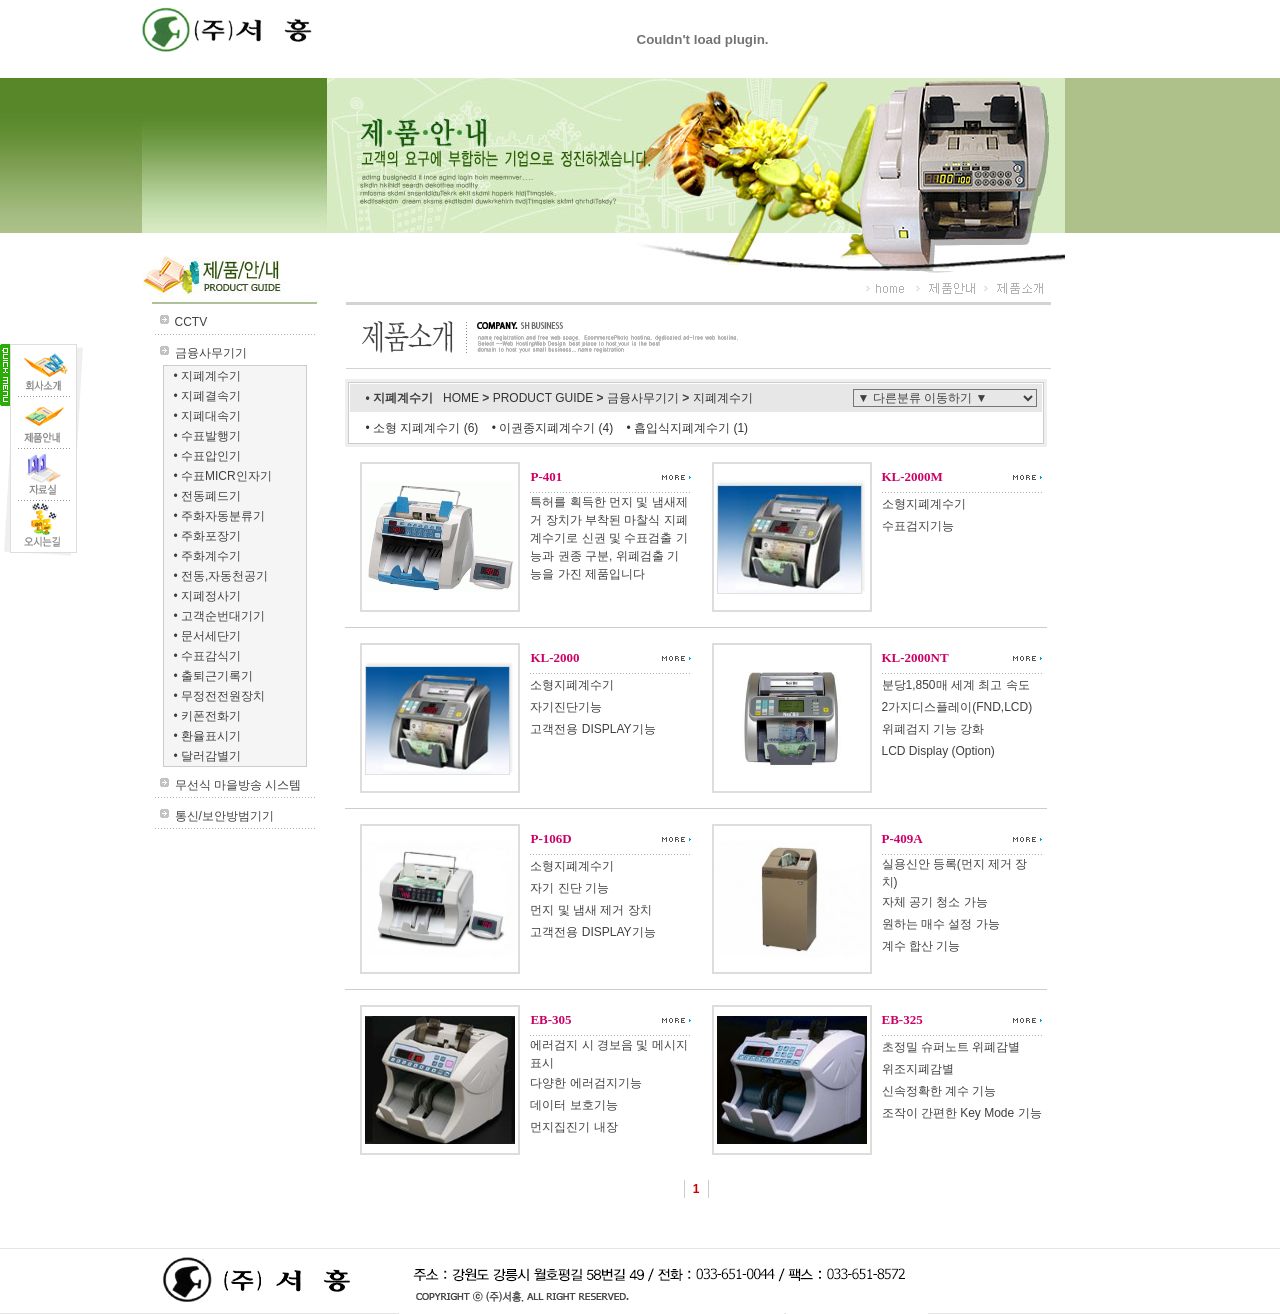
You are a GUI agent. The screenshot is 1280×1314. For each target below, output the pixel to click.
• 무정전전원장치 (220, 696)
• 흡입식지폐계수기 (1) (688, 428)
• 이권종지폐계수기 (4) (554, 428)
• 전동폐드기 (208, 496)
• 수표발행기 (208, 436)
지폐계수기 (723, 398)
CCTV (191, 322)
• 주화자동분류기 (220, 516)
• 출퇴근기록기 (214, 676)
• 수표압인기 (208, 456)
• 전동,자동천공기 (221, 576)
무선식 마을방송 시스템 (238, 785)
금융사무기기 (211, 353)
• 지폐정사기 (208, 596)
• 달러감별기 (208, 756)
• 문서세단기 (208, 636)
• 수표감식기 (208, 656)
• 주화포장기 (208, 536)
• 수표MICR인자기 (223, 476)
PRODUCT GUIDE (545, 398)
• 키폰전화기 (208, 716)
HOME (462, 398)
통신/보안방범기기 (224, 816)
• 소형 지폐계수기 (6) (423, 428)
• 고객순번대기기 (220, 616)
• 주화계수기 (208, 556)
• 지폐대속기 (208, 416)
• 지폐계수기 (208, 376)
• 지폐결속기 (208, 396)
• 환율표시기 (208, 736)
